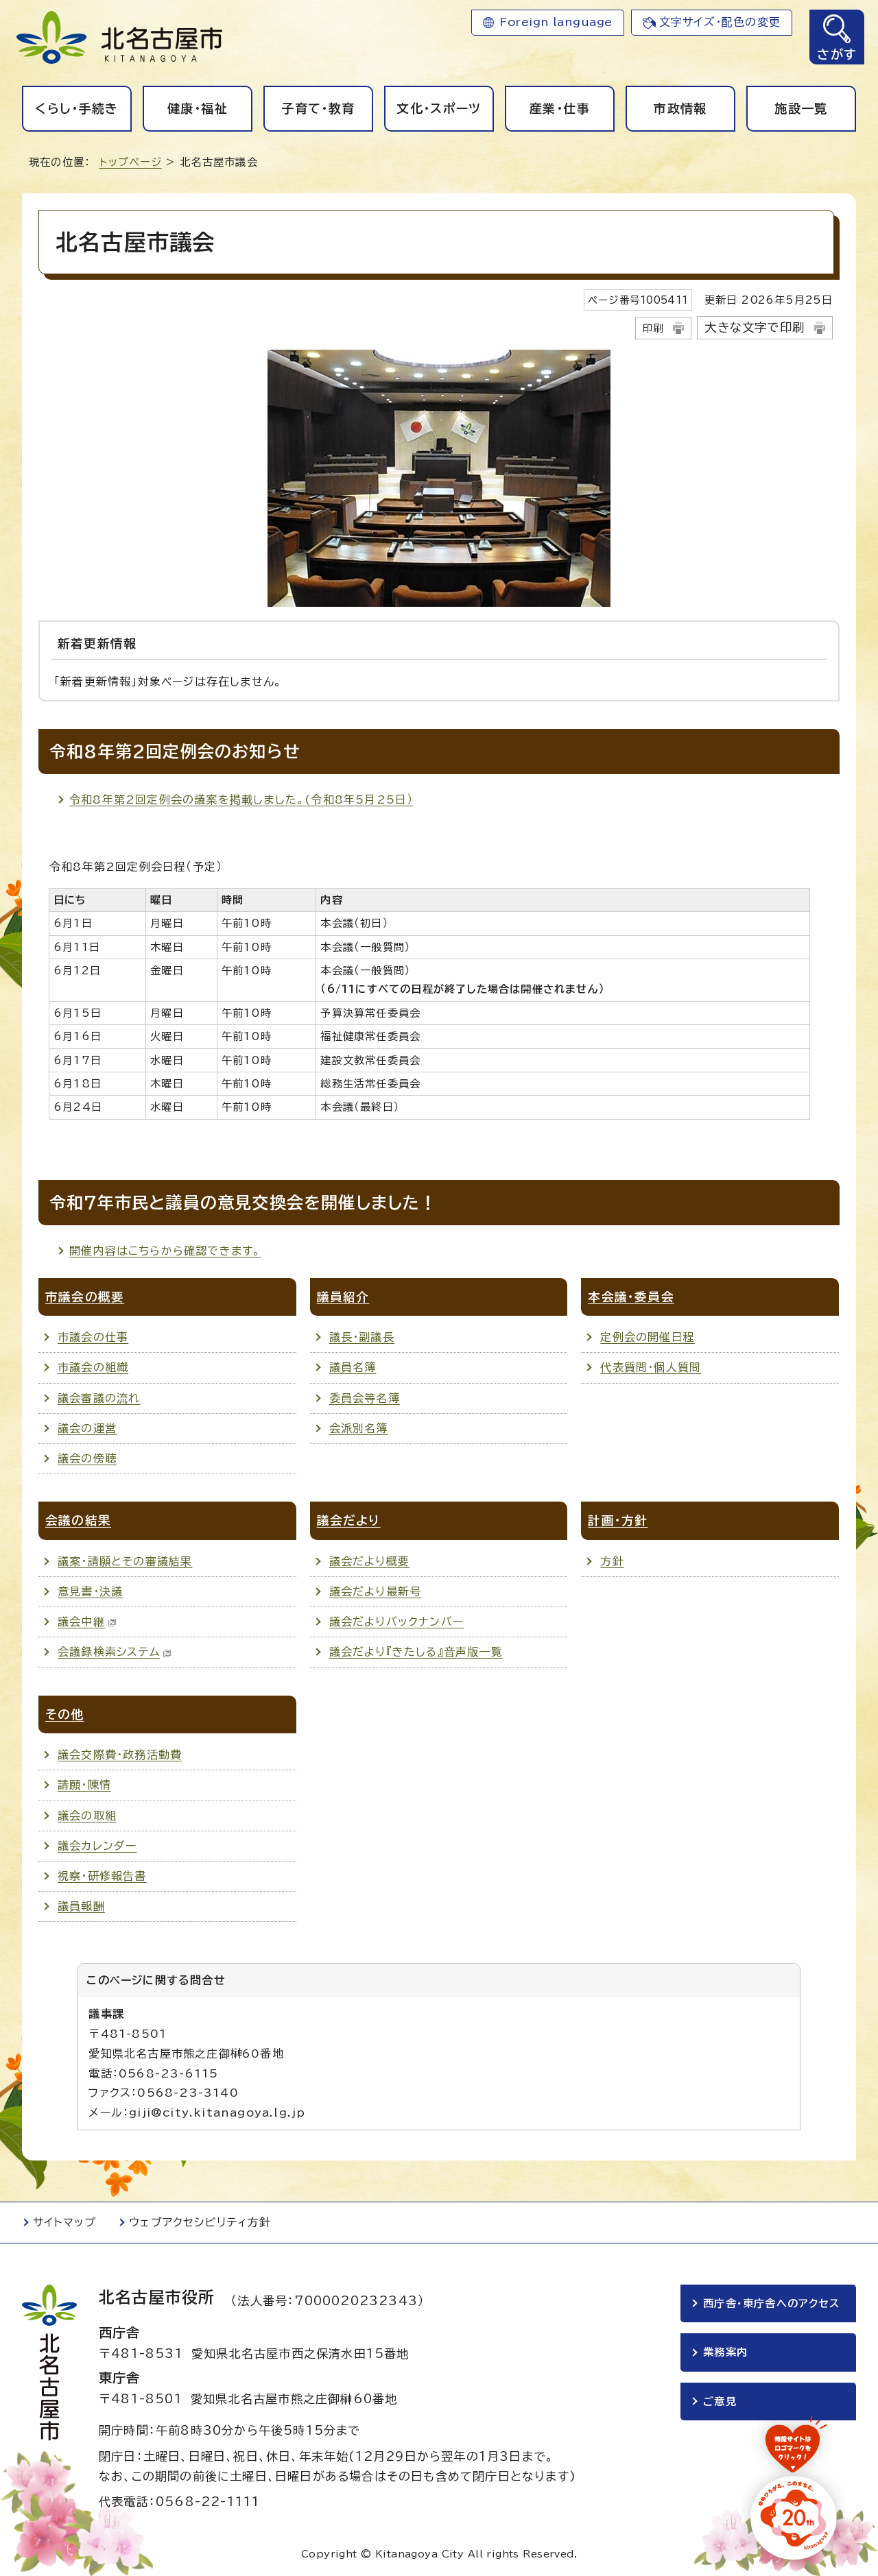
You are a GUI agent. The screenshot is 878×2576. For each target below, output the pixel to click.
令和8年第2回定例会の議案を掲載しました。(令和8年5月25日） (241, 799)
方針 (612, 1561)
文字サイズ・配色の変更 (720, 21)
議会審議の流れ (99, 1398)
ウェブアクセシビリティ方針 (200, 2222)
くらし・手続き (76, 108)
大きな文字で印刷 (754, 327)
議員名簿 (353, 1367)
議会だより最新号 (375, 1591)
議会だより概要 (369, 1561)
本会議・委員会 (631, 1297)
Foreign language (556, 21)
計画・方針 (618, 1520)
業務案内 (725, 2353)
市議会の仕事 (93, 1337)
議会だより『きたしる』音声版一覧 (416, 1651)
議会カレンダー (97, 1845)
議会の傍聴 (87, 1458)
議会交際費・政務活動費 (120, 1754)
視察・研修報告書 (102, 1875)
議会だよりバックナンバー (396, 1621)
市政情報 (680, 108)
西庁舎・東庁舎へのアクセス (771, 2303)
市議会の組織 (93, 1367)
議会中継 (87, 1621)
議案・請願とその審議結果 (125, 1561)
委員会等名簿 (364, 1398)
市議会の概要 (84, 1297)
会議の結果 (78, 1520)
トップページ (130, 162)
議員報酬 (81, 1906)
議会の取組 (87, 1815)
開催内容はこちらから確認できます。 (165, 1250)
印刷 (653, 328)
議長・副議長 (361, 1337)
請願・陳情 (84, 1784)
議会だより (349, 1520)
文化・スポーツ (438, 108)
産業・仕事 (560, 108)
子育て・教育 (318, 108)
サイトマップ (64, 2222)
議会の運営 (87, 1428)
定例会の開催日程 (647, 1337)
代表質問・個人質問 (650, 1367)
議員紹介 (343, 1297)
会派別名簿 (358, 1428)
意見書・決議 (90, 1591)
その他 (64, 1714)
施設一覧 (800, 108)
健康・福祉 (197, 108)
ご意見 (720, 2403)
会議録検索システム (114, 1651)
